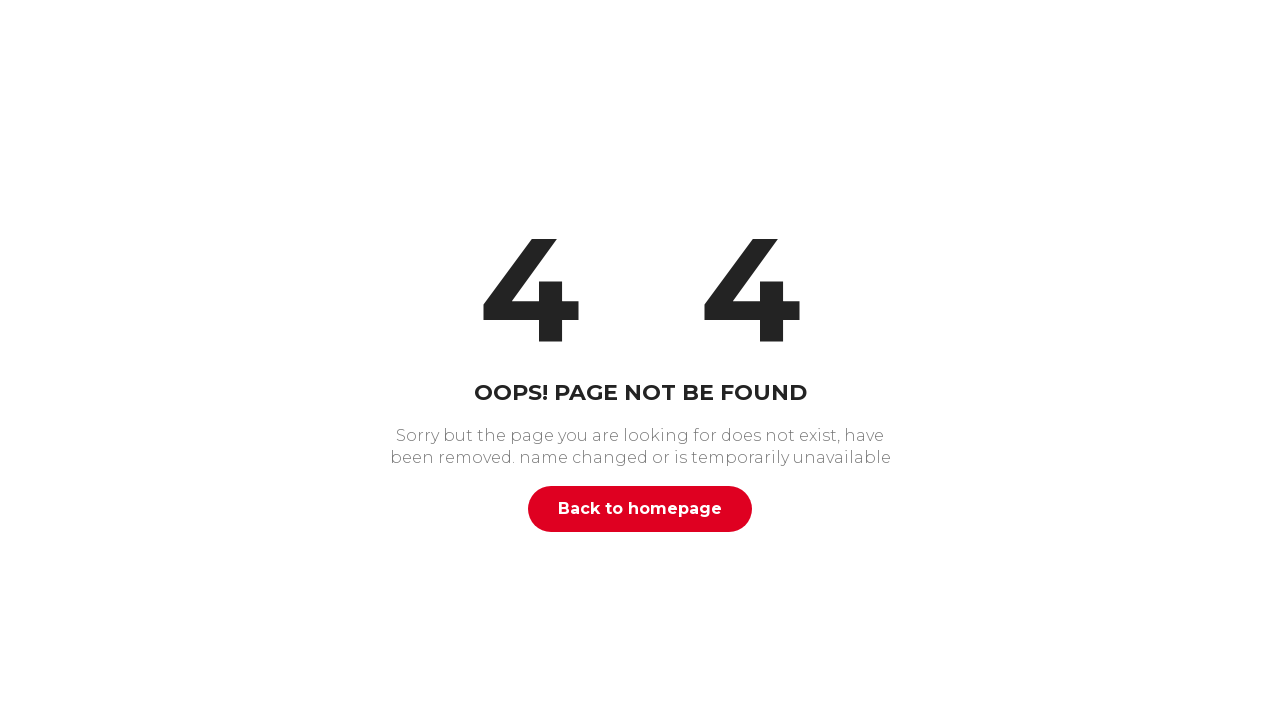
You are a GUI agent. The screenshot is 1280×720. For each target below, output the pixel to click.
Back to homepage (640, 508)
